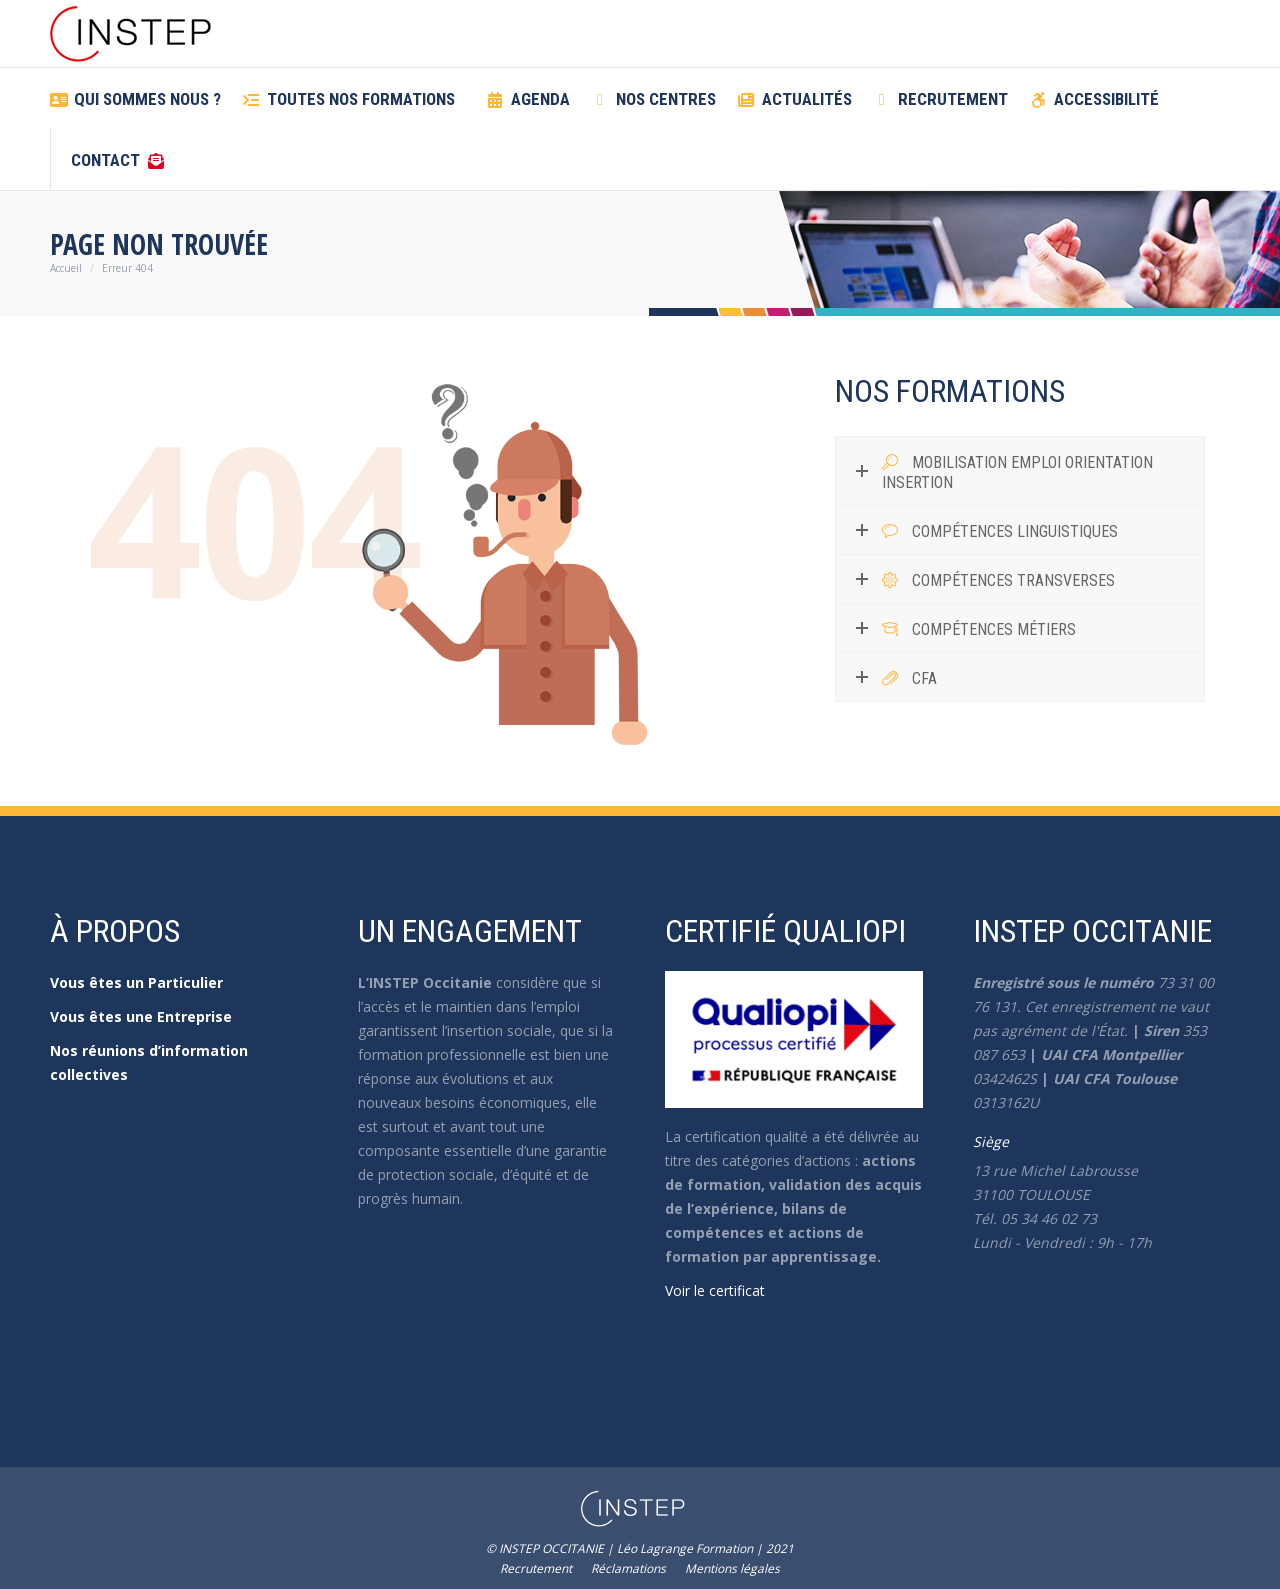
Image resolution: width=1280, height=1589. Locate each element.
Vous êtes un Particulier (136, 982)
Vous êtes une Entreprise (141, 1016)
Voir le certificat (715, 1290)
